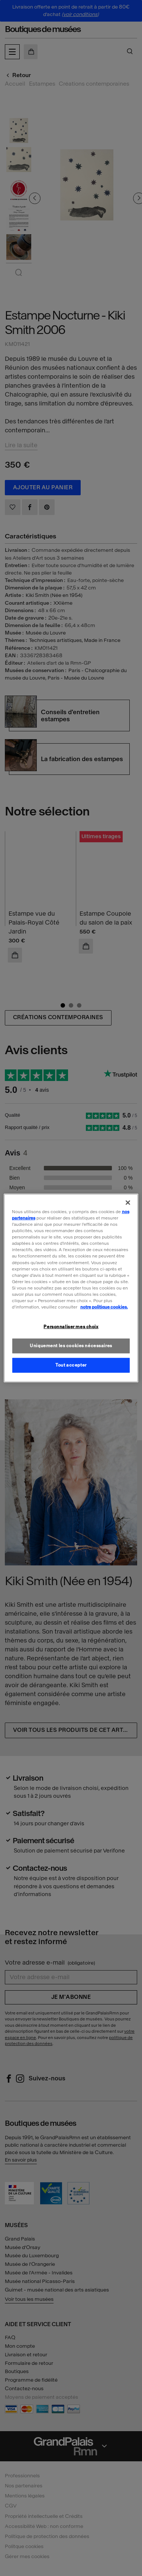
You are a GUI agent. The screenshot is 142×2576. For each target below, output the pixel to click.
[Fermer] (128, 1203)
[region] (71, 1288)
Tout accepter (70, 1364)
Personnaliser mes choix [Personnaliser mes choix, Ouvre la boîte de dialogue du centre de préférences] (70, 1326)
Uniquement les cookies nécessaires (71, 1345)
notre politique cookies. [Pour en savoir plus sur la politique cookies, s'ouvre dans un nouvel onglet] (104, 1307)
